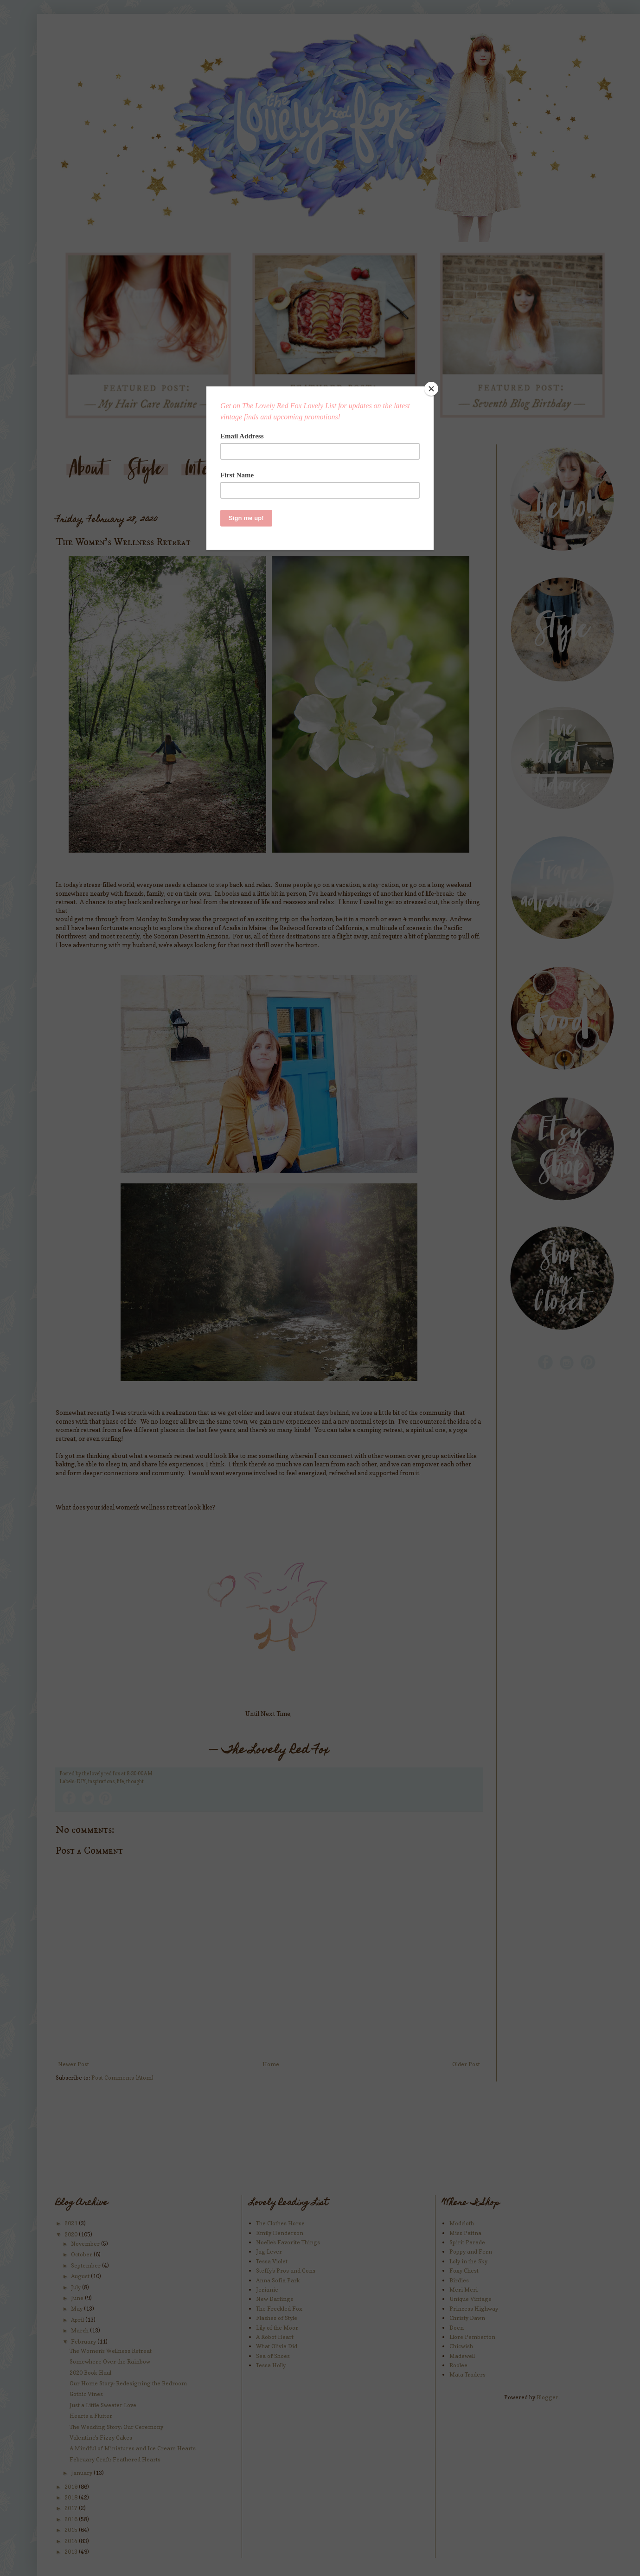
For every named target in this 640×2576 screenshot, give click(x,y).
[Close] (431, 389)
